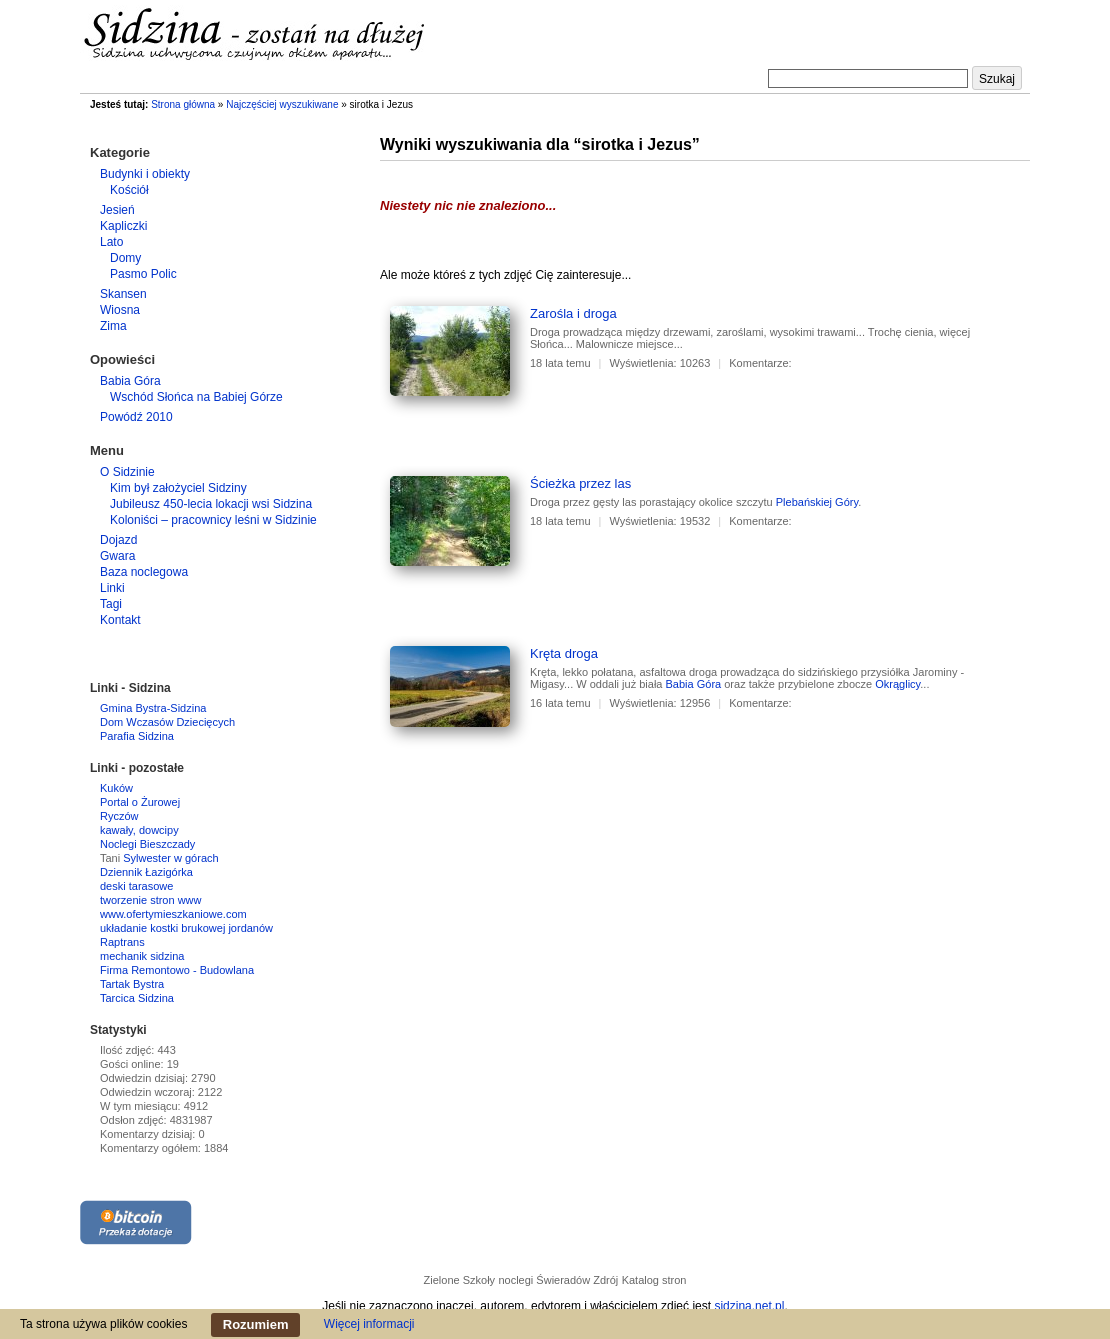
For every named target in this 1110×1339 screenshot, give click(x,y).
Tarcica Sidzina (137, 998)
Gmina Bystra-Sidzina (153, 708)
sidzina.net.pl (749, 1306)
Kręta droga (564, 653)
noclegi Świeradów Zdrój (558, 1280)
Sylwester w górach (170, 858)
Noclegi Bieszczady (147, 844)
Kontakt (120, 620)
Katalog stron (654, 1280)
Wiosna (120, 310)
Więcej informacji (369, 1324)
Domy (125, 258)
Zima (113, 326)
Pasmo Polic (143, 274)
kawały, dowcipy (139, 830)
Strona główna (183, 104)
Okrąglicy (897, 684)
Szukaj (997, 79)
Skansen (123, 294)
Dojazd (118, 540)
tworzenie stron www (150, 900)
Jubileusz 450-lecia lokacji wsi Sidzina (211, 504)
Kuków (116, 788)
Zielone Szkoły (460, 1280)
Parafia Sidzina (137, 736)
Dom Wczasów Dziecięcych (167, 722)
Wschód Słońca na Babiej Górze (196, 397)
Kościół (129, 190)
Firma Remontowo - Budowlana (177, 970)
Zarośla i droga (573, 313)
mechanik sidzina (142, 956)
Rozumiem (256, 1324)
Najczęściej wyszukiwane (282, 104)
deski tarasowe (136, 886)
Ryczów (119, 816)
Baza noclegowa (144, 572)
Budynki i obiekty (145, 174)
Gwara (117, 556)
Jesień (117, 210)
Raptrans (122, 942)
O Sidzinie (127, 472)
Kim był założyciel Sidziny (178, 488)
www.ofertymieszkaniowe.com (173, 914)
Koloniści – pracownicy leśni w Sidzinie (213, 520)
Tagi (111, 604)
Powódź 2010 (136, 417)
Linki (112, 588)
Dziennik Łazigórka (146, 872)
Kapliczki (123, 226)
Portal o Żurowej (140, 802)
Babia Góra (694, 684)
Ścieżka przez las (580, 483)
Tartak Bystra (132, 984)
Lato (111, 242)
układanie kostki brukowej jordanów (186, 928)
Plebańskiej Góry (817, 502)
